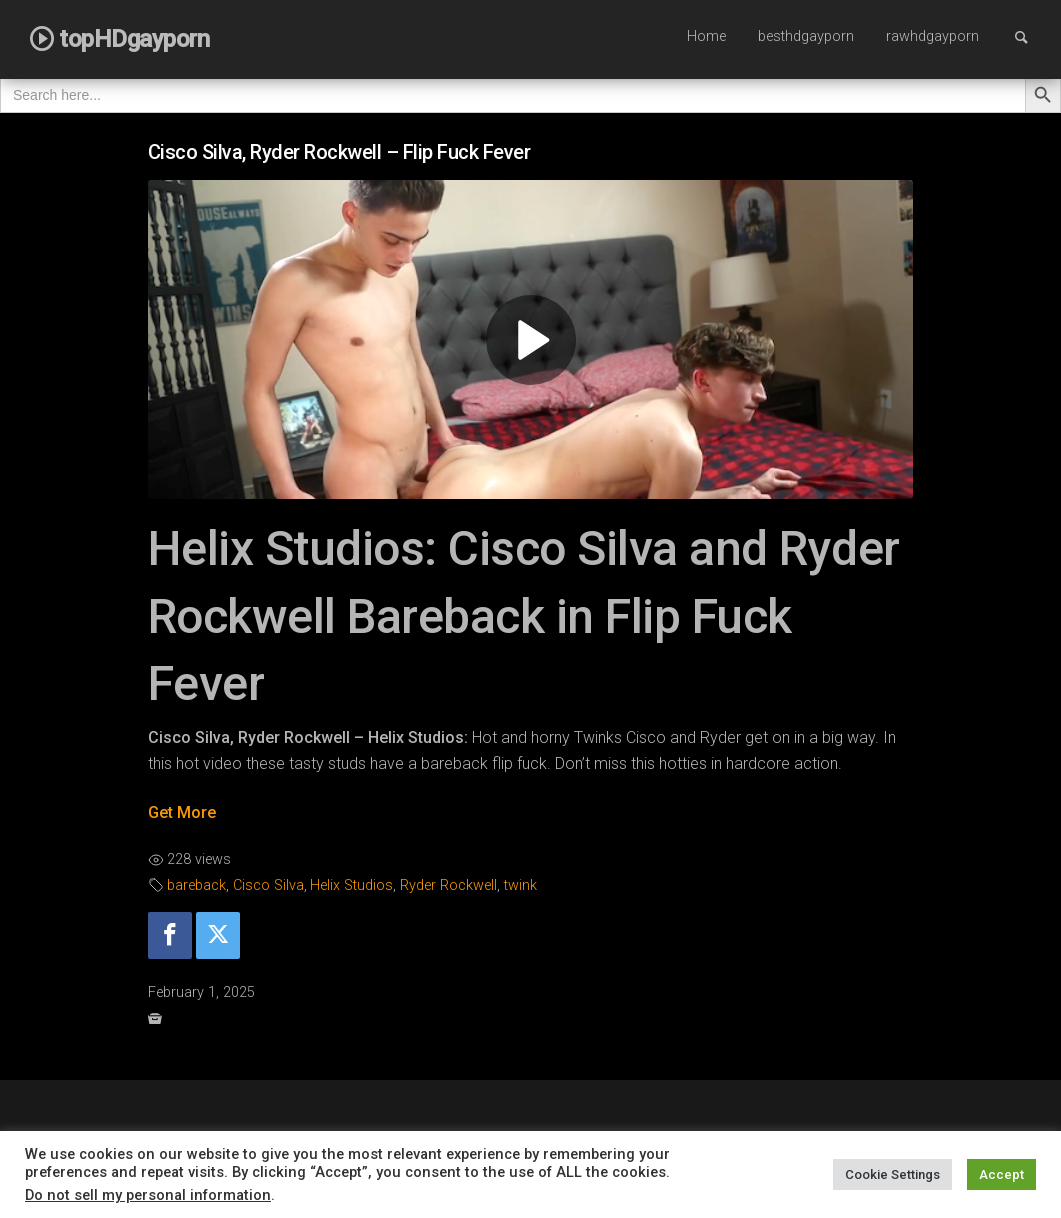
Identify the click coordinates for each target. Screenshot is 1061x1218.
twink (520, 885)
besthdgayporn (806, 36)
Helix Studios (351, 885)
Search (1031, 36)
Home (706, 36)
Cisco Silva (268, 885)
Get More (182, 812)
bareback (196, 885)
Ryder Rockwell (448, 885)
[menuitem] (706, 38)
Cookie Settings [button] (892, 1174)
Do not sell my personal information (148, 1195)
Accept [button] (1001, 1174)
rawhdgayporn (932, 36)
